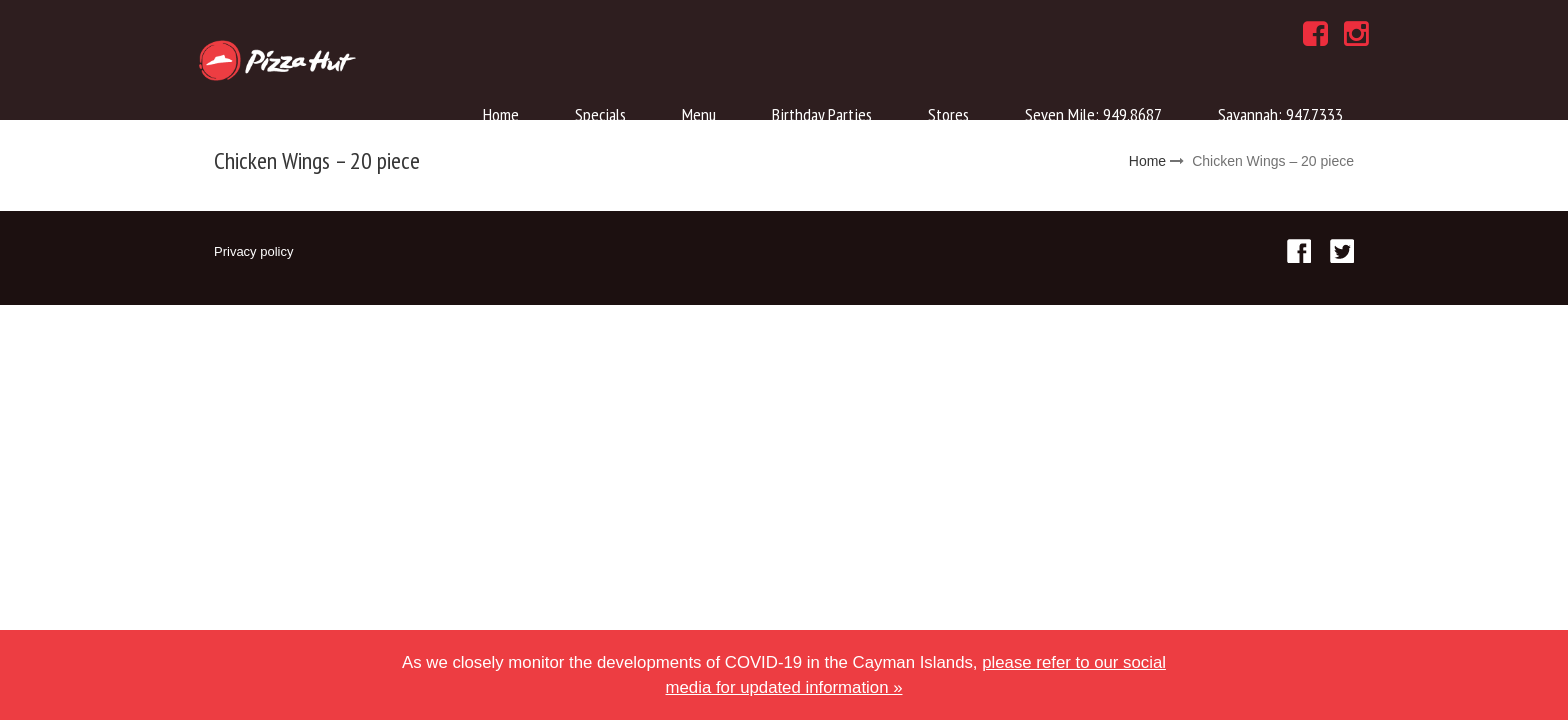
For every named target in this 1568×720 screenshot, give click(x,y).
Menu (699, 114)
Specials (600, 114)
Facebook (1299, 251)
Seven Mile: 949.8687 (1093, 114)
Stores (948, 114)
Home (501, 114)
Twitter (1342, 251)
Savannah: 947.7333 (1280, 114)
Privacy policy (253, 251)
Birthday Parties (822, 114)
